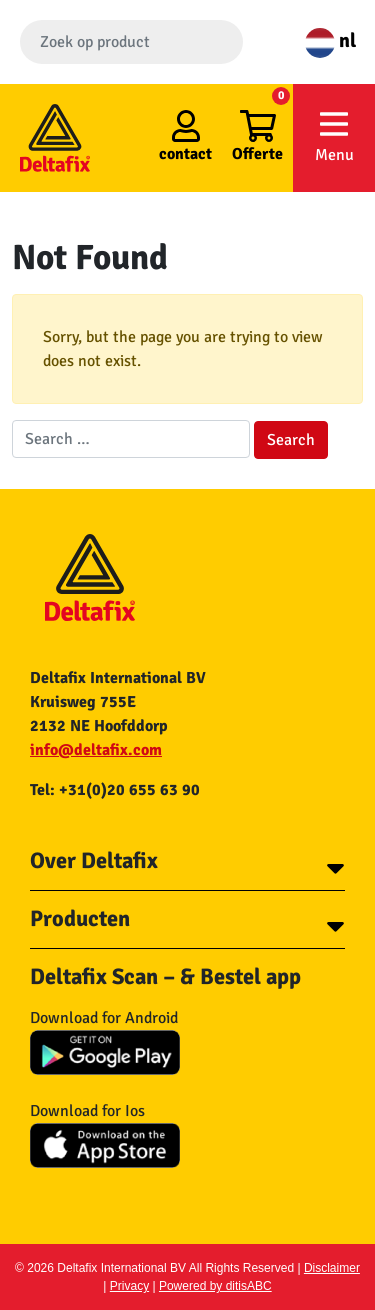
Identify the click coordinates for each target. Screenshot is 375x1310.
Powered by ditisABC (215, 1286)
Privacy (129, 1286)
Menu (334, 136)
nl (330, 40)
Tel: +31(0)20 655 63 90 (115, 790)
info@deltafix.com (96, 750)
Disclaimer (332, 1268)
